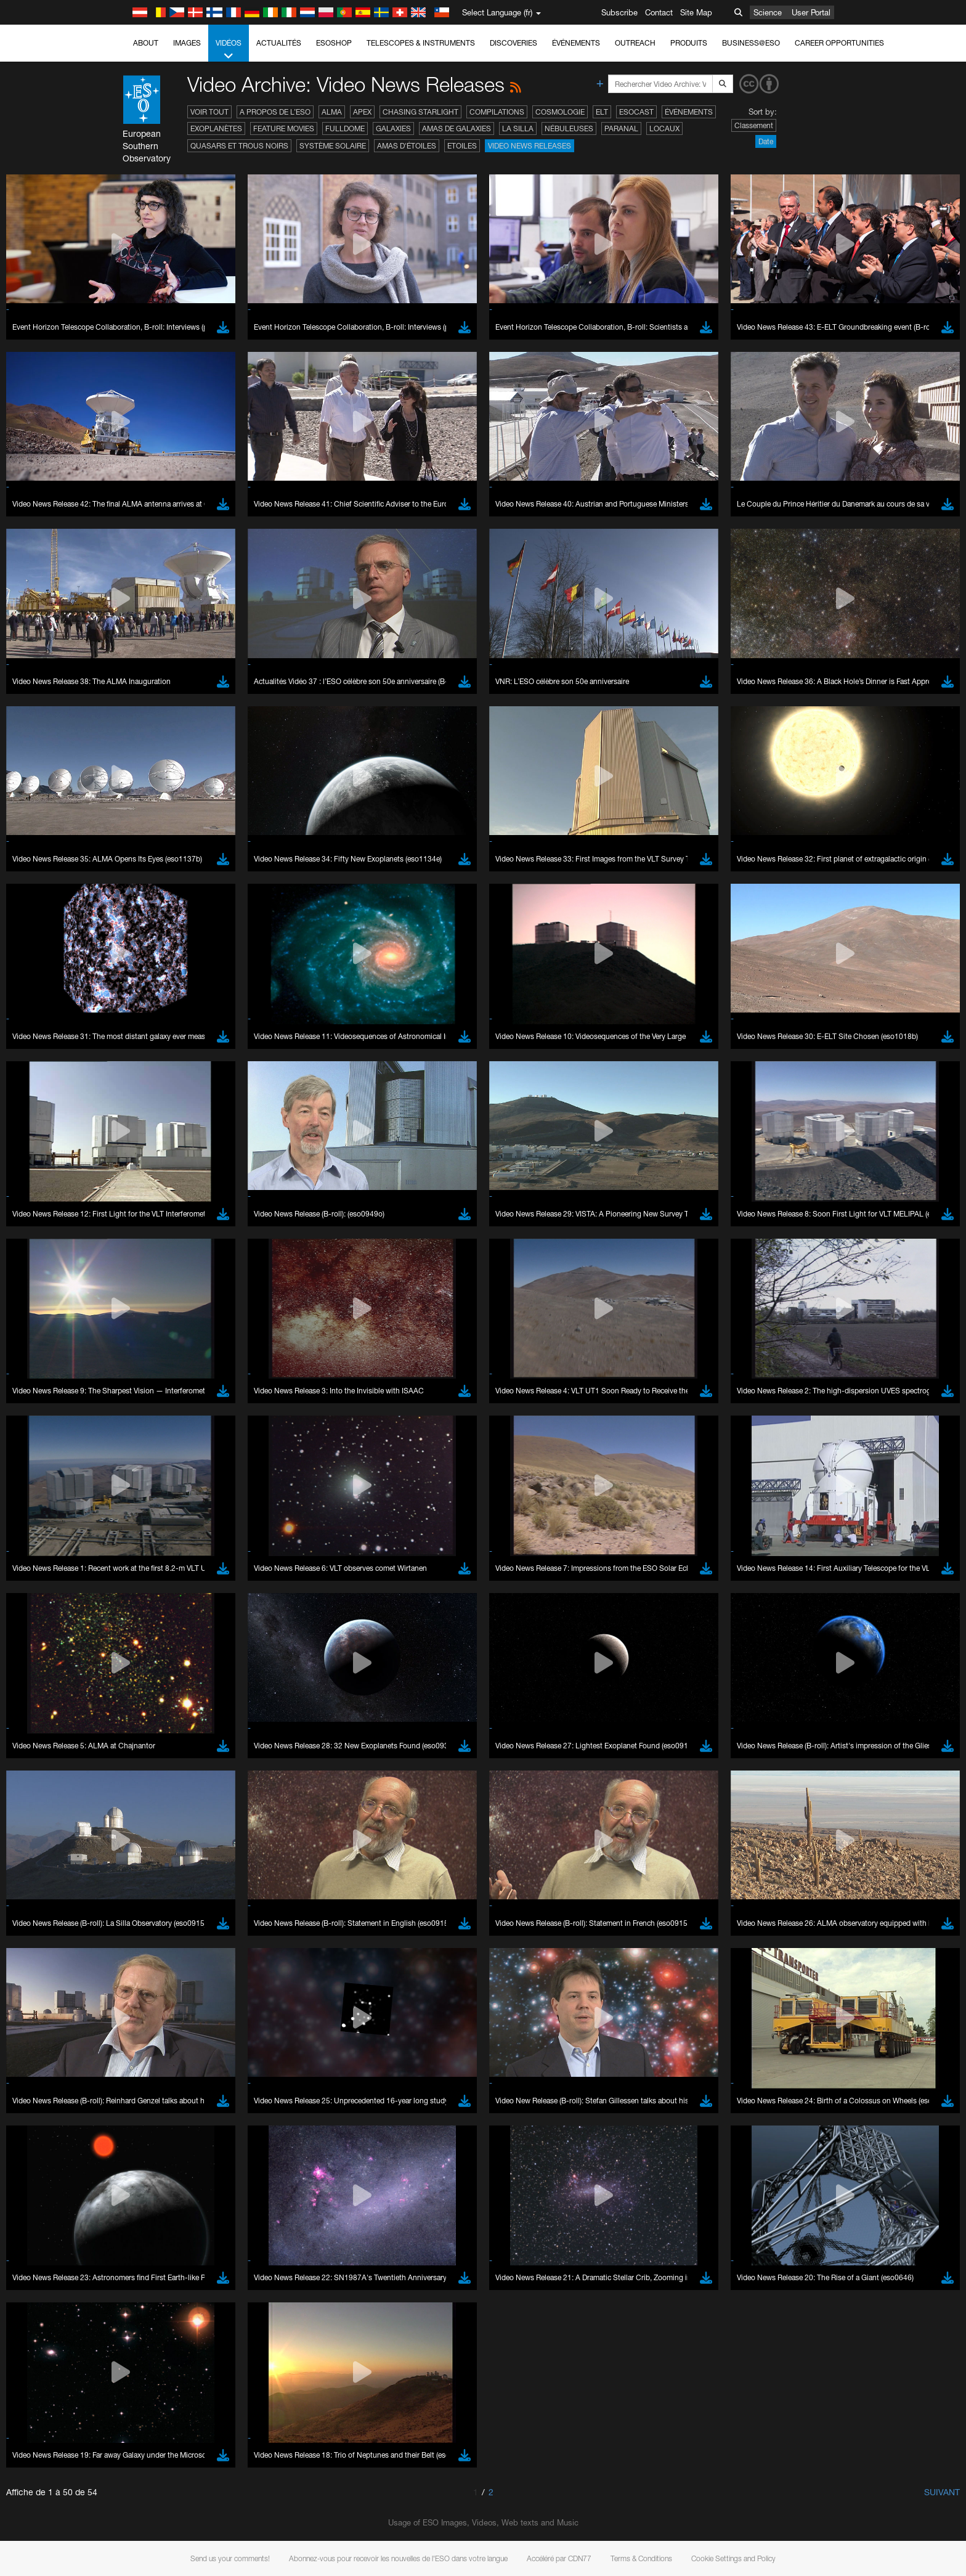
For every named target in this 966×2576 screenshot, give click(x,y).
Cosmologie (560, 111)
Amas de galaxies (456, 128)
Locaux (664, 128)
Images (187, 42)
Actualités (278, 42)
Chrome (147, 1636)
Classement (753, 125)
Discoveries (513, 42)
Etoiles (462, 145)
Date (765, 141)
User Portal (811, 12)
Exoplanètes (216, 128)
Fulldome (345, 128)
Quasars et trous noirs (239, 145)
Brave (144, 1624)
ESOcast (636, 111)
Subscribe (619, 12)
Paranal (621, 128)
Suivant (942, 2492)
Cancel (196, 1852)
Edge (143, 1647)
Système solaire (332, 145)
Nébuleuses (569, 128)
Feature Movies (283, 128)
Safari (143, 1670)
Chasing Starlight (420, 111)
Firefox (145, 1659)
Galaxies (393, 128)
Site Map (696, 12)
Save (136, 1852)
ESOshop (334, 42)
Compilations (496, 111)
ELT (602, 111)
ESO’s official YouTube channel (386, 1410)
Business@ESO (751, 42)
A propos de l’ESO (275, 111)
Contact (659, 12)
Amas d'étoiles (406, 145)
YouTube (124, 1410)
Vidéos (228, 50)
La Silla (518, 128)
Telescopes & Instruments (421, 42)
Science (767, 12)
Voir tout (209, 111)
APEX (362, 111)
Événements (576, 42)
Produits (688, 42)
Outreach (635, 42)
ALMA (332, 111)
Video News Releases (529, 145)
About (145, 42)
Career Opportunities (839, 42)
